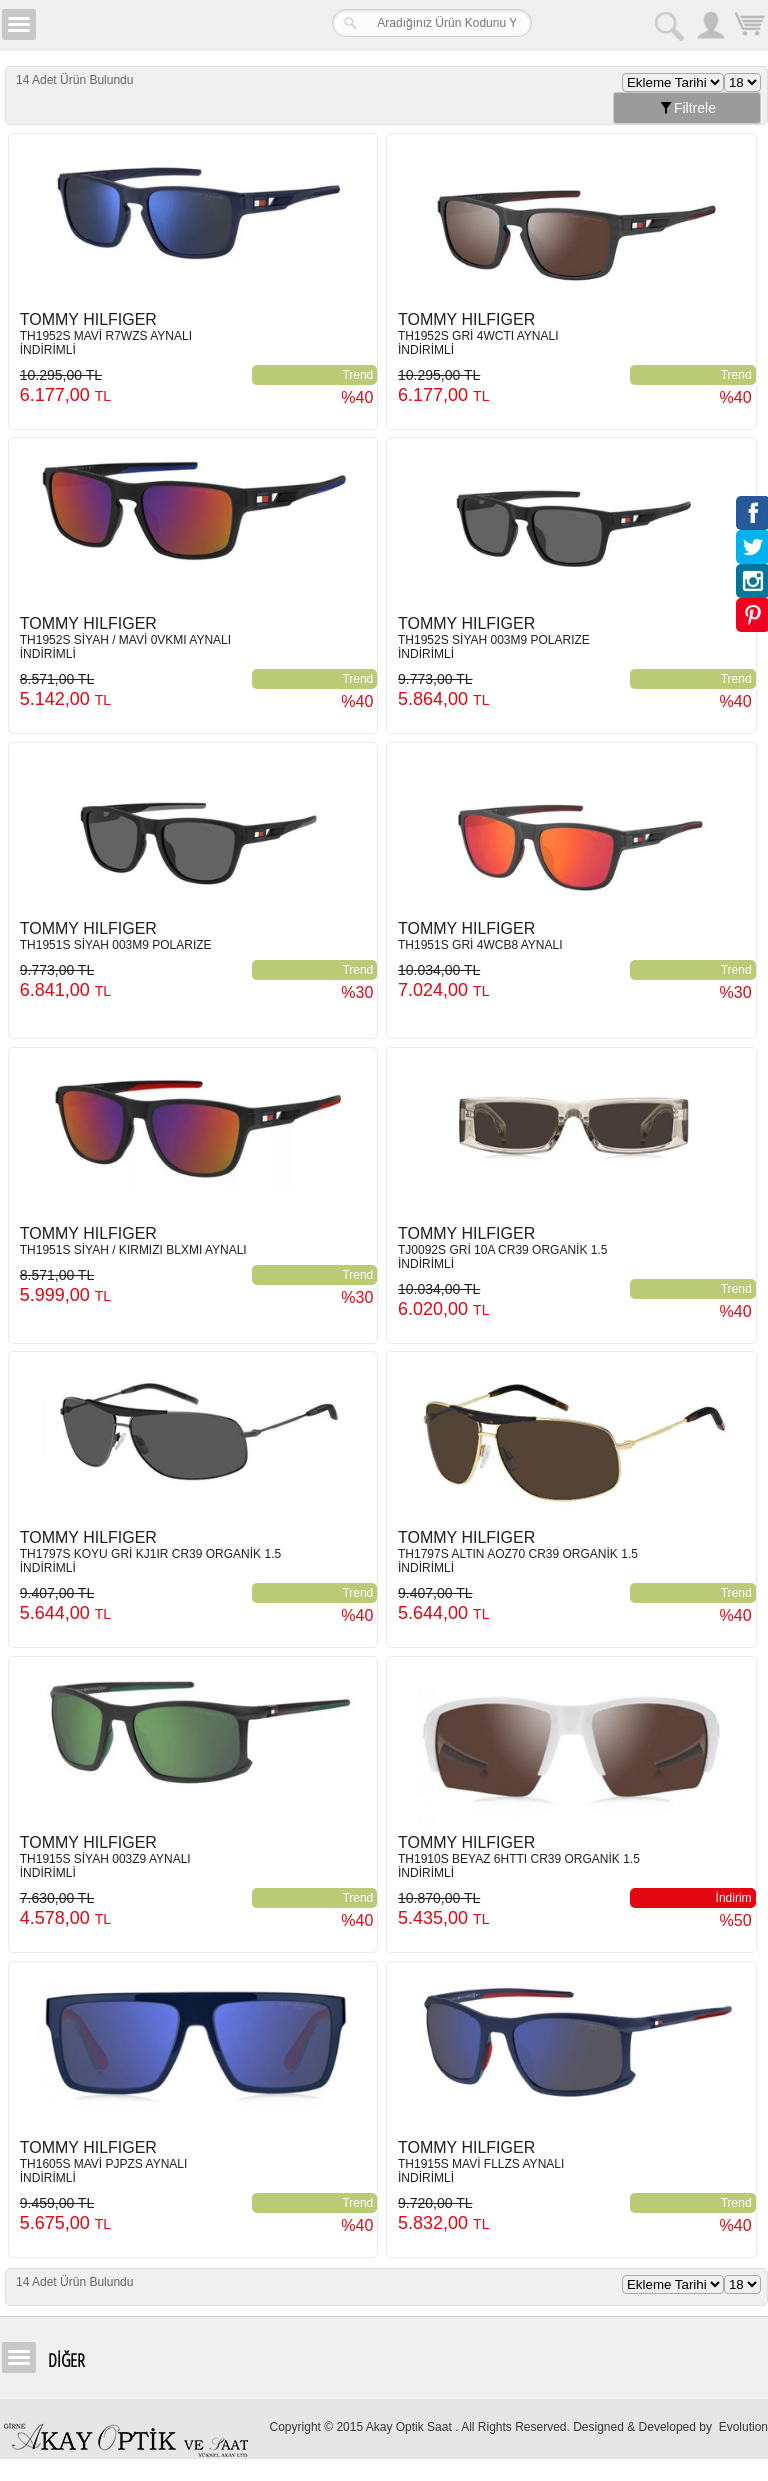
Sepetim (748, 27)
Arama (668, 25)
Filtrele (687, 108)
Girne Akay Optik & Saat (164, 25)
